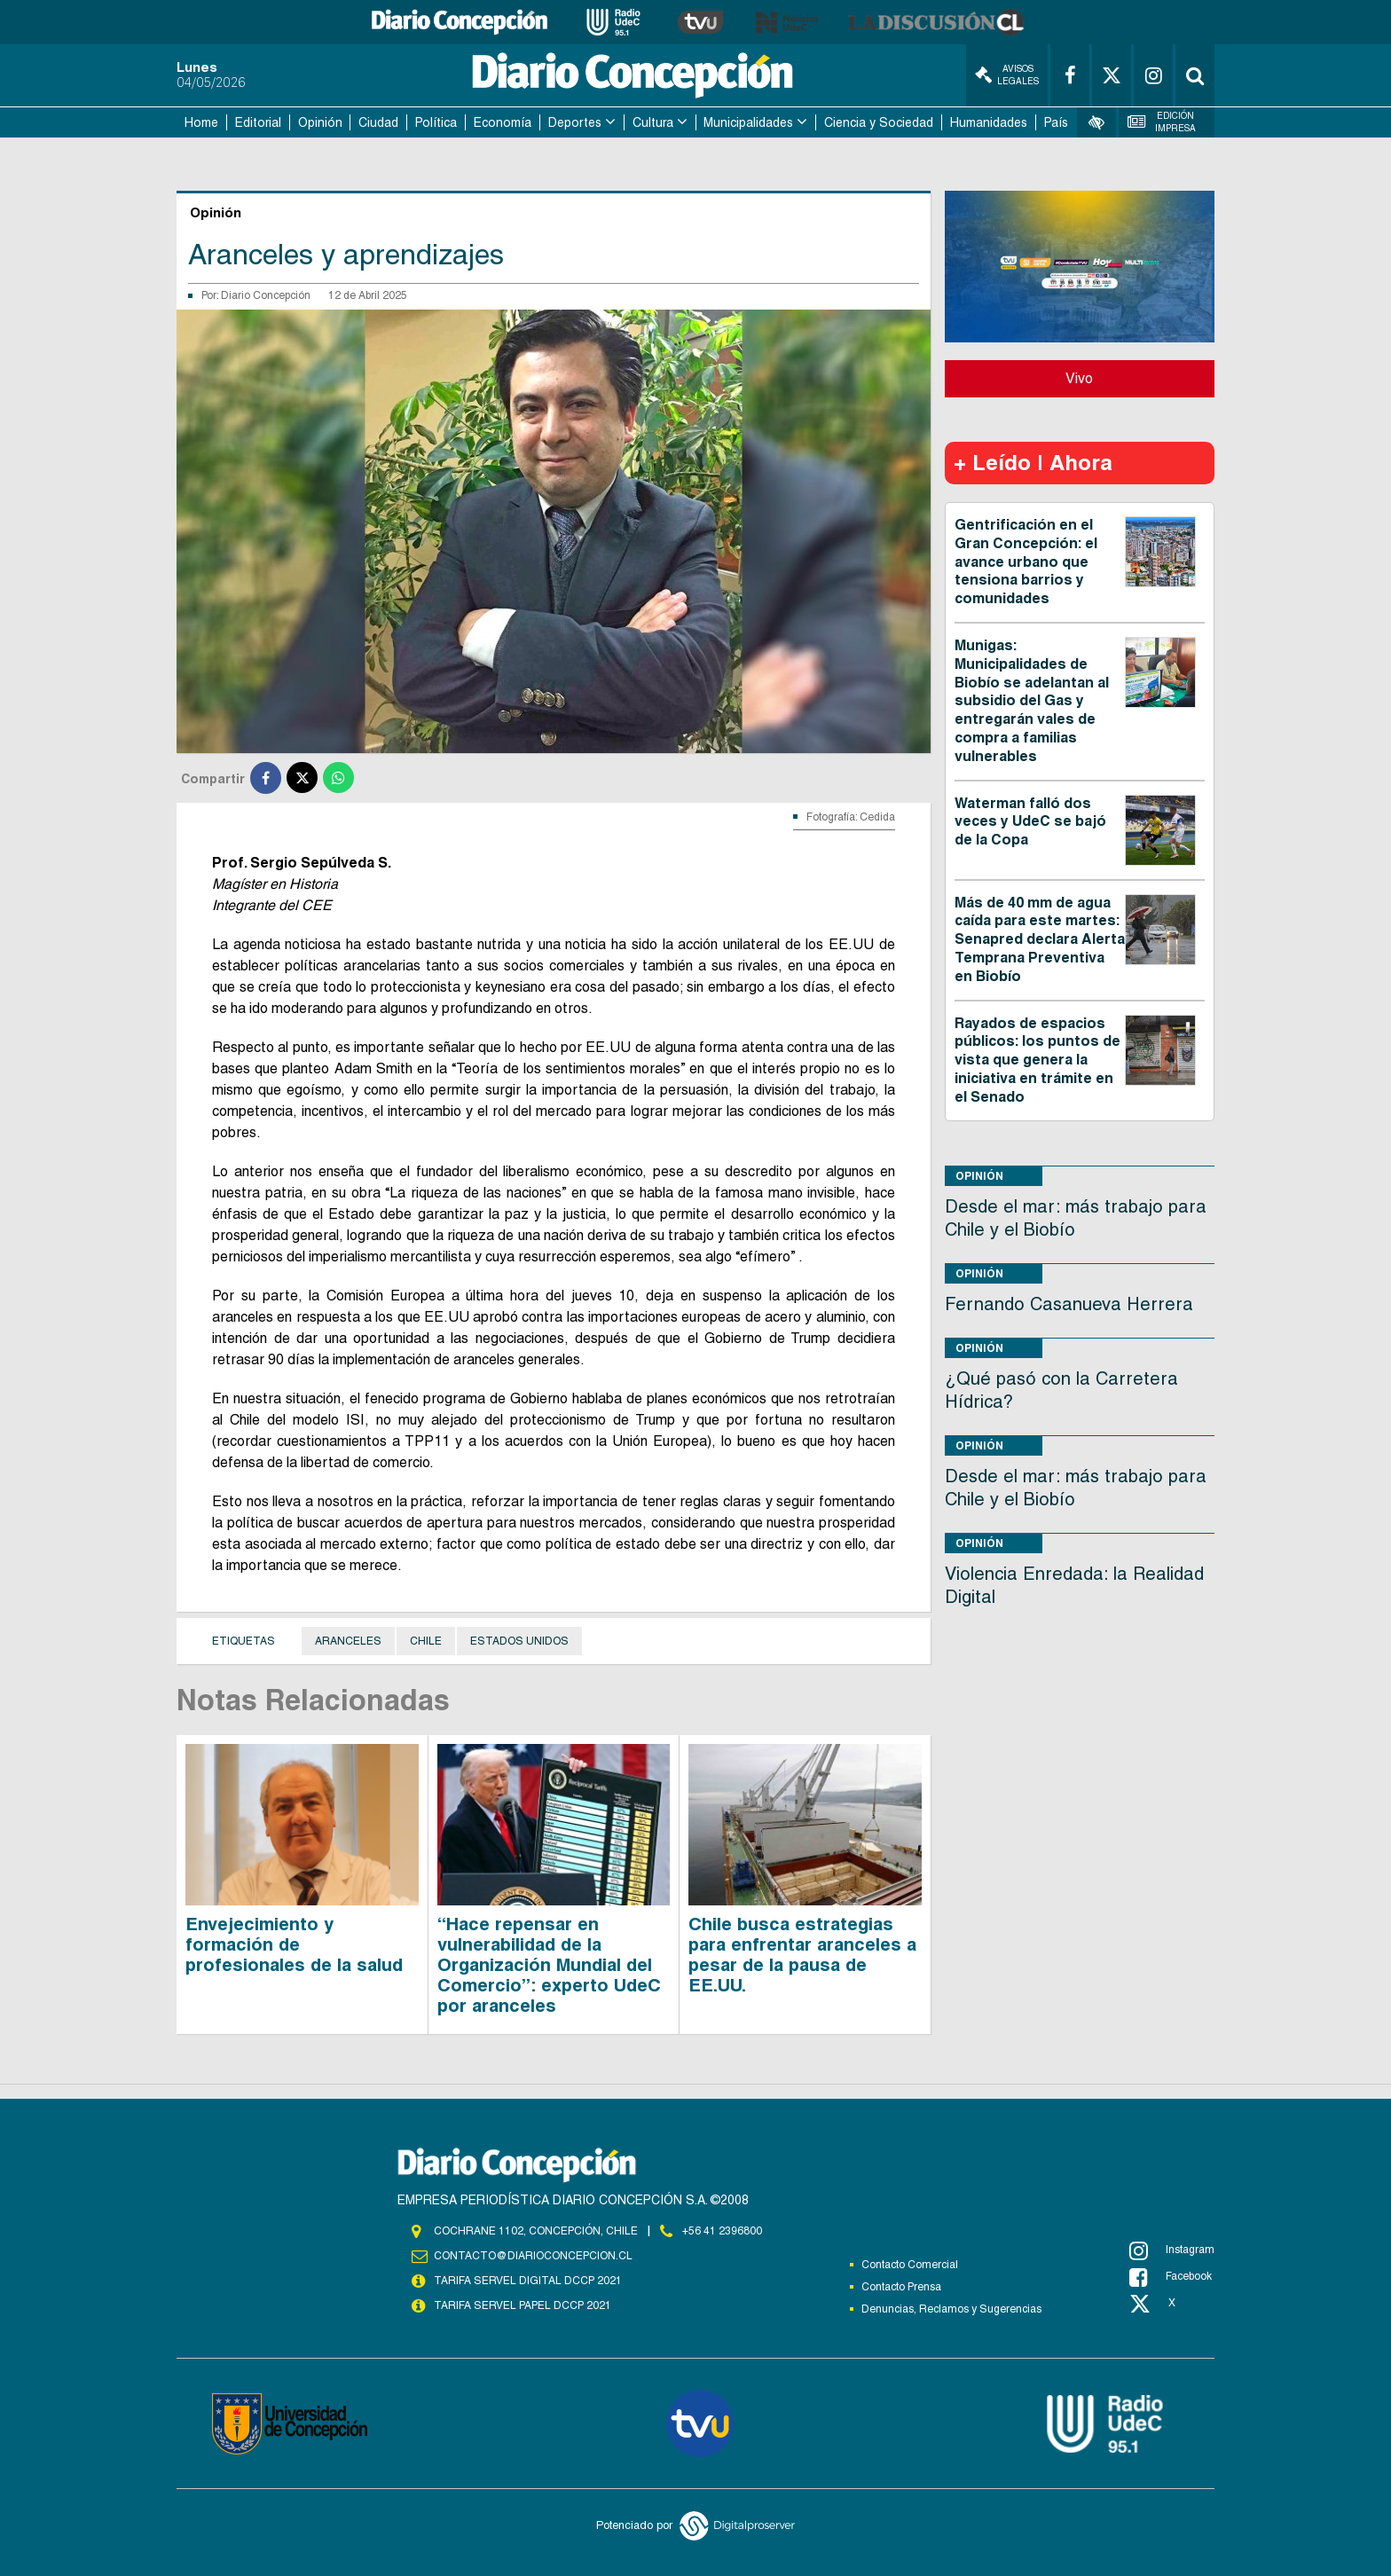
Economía (502, 122)
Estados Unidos (519, 1641)
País (1056, 122)
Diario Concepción (265, 295)
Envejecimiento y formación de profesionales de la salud (294, 1944)
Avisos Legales (1007, 75)
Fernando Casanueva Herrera (1069, 1304)
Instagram (1171, 2250)
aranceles (348, 1641)
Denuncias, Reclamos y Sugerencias (951, 2309)
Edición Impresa (1162, 122)
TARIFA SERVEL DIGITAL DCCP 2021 (528, 2280)
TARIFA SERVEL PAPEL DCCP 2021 (522, 2305)
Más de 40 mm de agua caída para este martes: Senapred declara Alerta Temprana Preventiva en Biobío (1040, 939)
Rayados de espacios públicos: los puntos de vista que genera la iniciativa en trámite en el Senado (1037, 1060)
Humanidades (988, 122)
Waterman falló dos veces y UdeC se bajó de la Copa (1030, 822)
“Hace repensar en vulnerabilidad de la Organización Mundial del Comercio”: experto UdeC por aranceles (549, 1964)
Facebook (1170, 2277)
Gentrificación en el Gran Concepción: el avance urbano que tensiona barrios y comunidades (1026, 561)
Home (201, 122)
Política (436, 122)
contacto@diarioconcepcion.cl (533, 2256)
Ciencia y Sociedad (878, 122)
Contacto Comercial (909, 2264)
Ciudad (378, 122)
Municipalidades (748, 122)
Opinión (320, 122)
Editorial (258, 122)
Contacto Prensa (901, 2287)
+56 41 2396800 (722, 2231)
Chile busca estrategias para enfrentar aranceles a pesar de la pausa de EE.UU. (802, 1954)
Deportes (574, 122)
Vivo (1079, 378)
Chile (426, 1641)
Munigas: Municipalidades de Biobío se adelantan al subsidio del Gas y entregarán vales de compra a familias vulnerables (1032, 701)
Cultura (653, 122)
